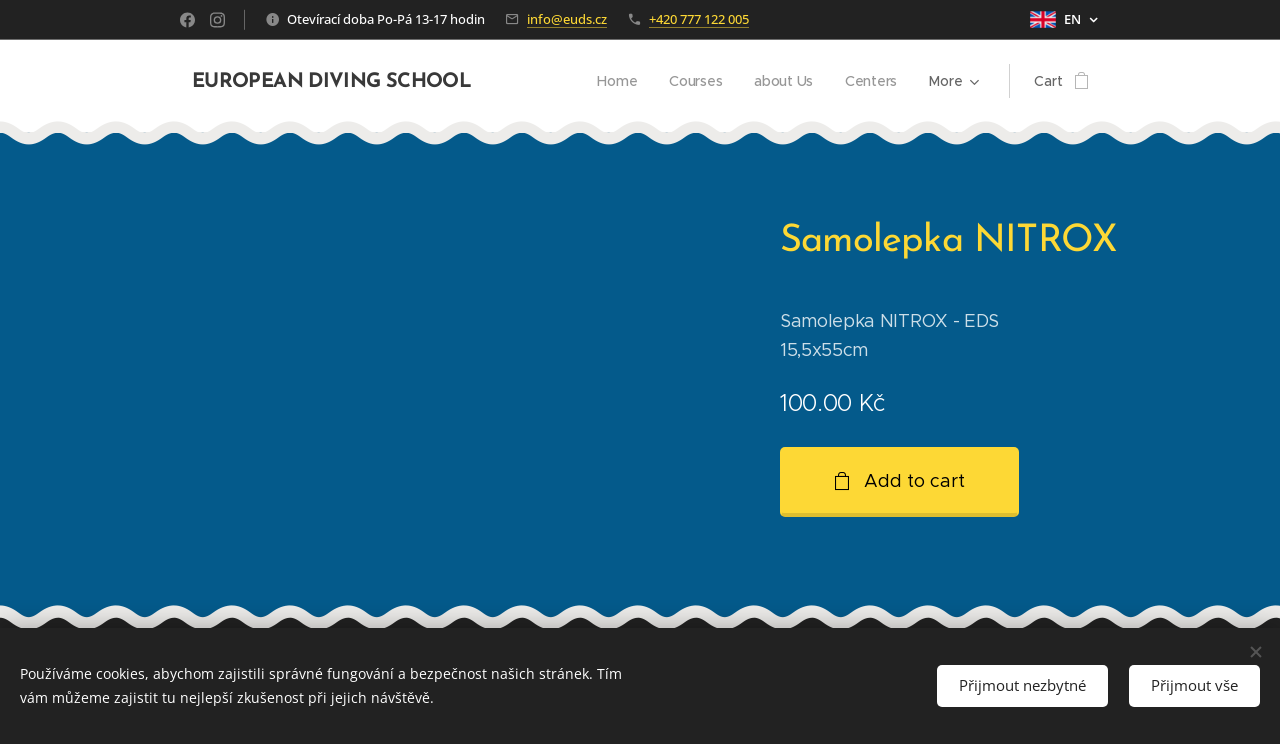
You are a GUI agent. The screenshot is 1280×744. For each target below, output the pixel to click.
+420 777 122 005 (699, 19)
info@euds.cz (567, 19)
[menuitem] (616, 81)
